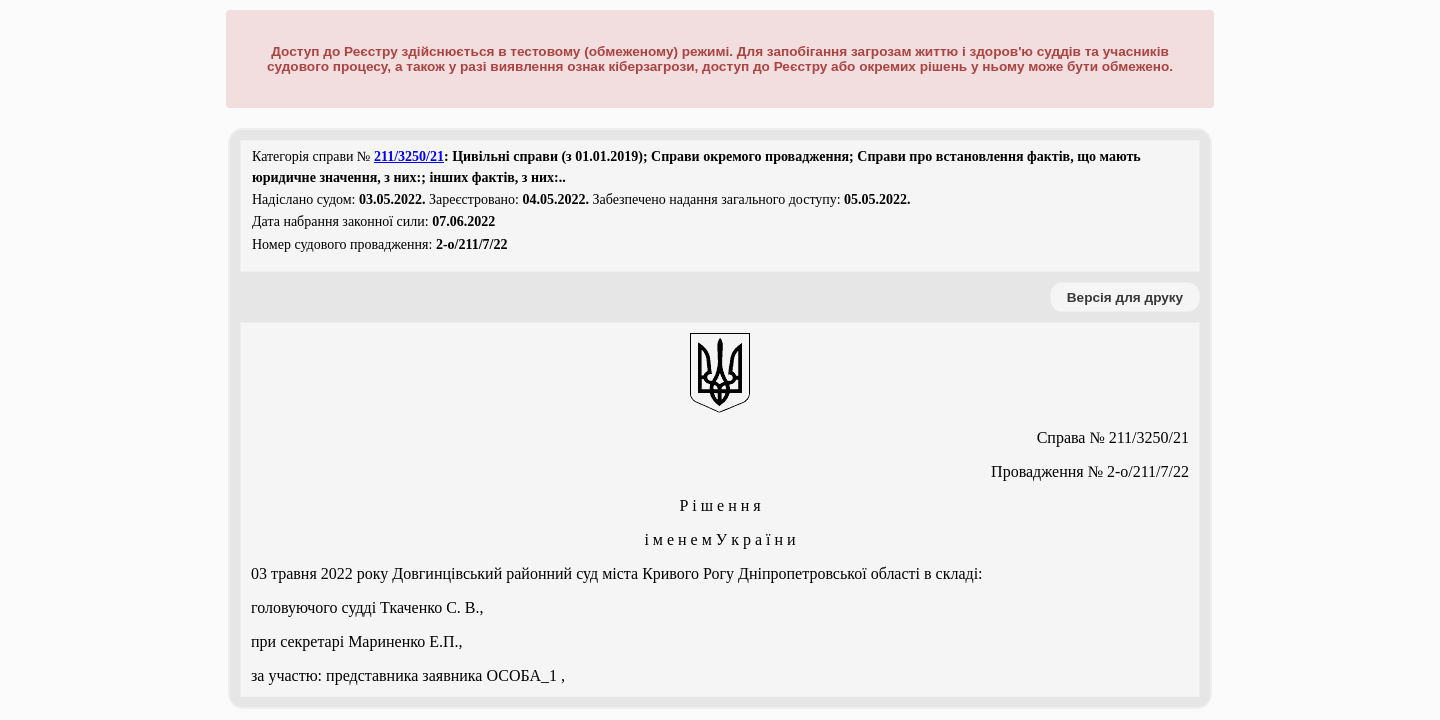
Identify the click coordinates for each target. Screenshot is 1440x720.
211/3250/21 (409, 156)
